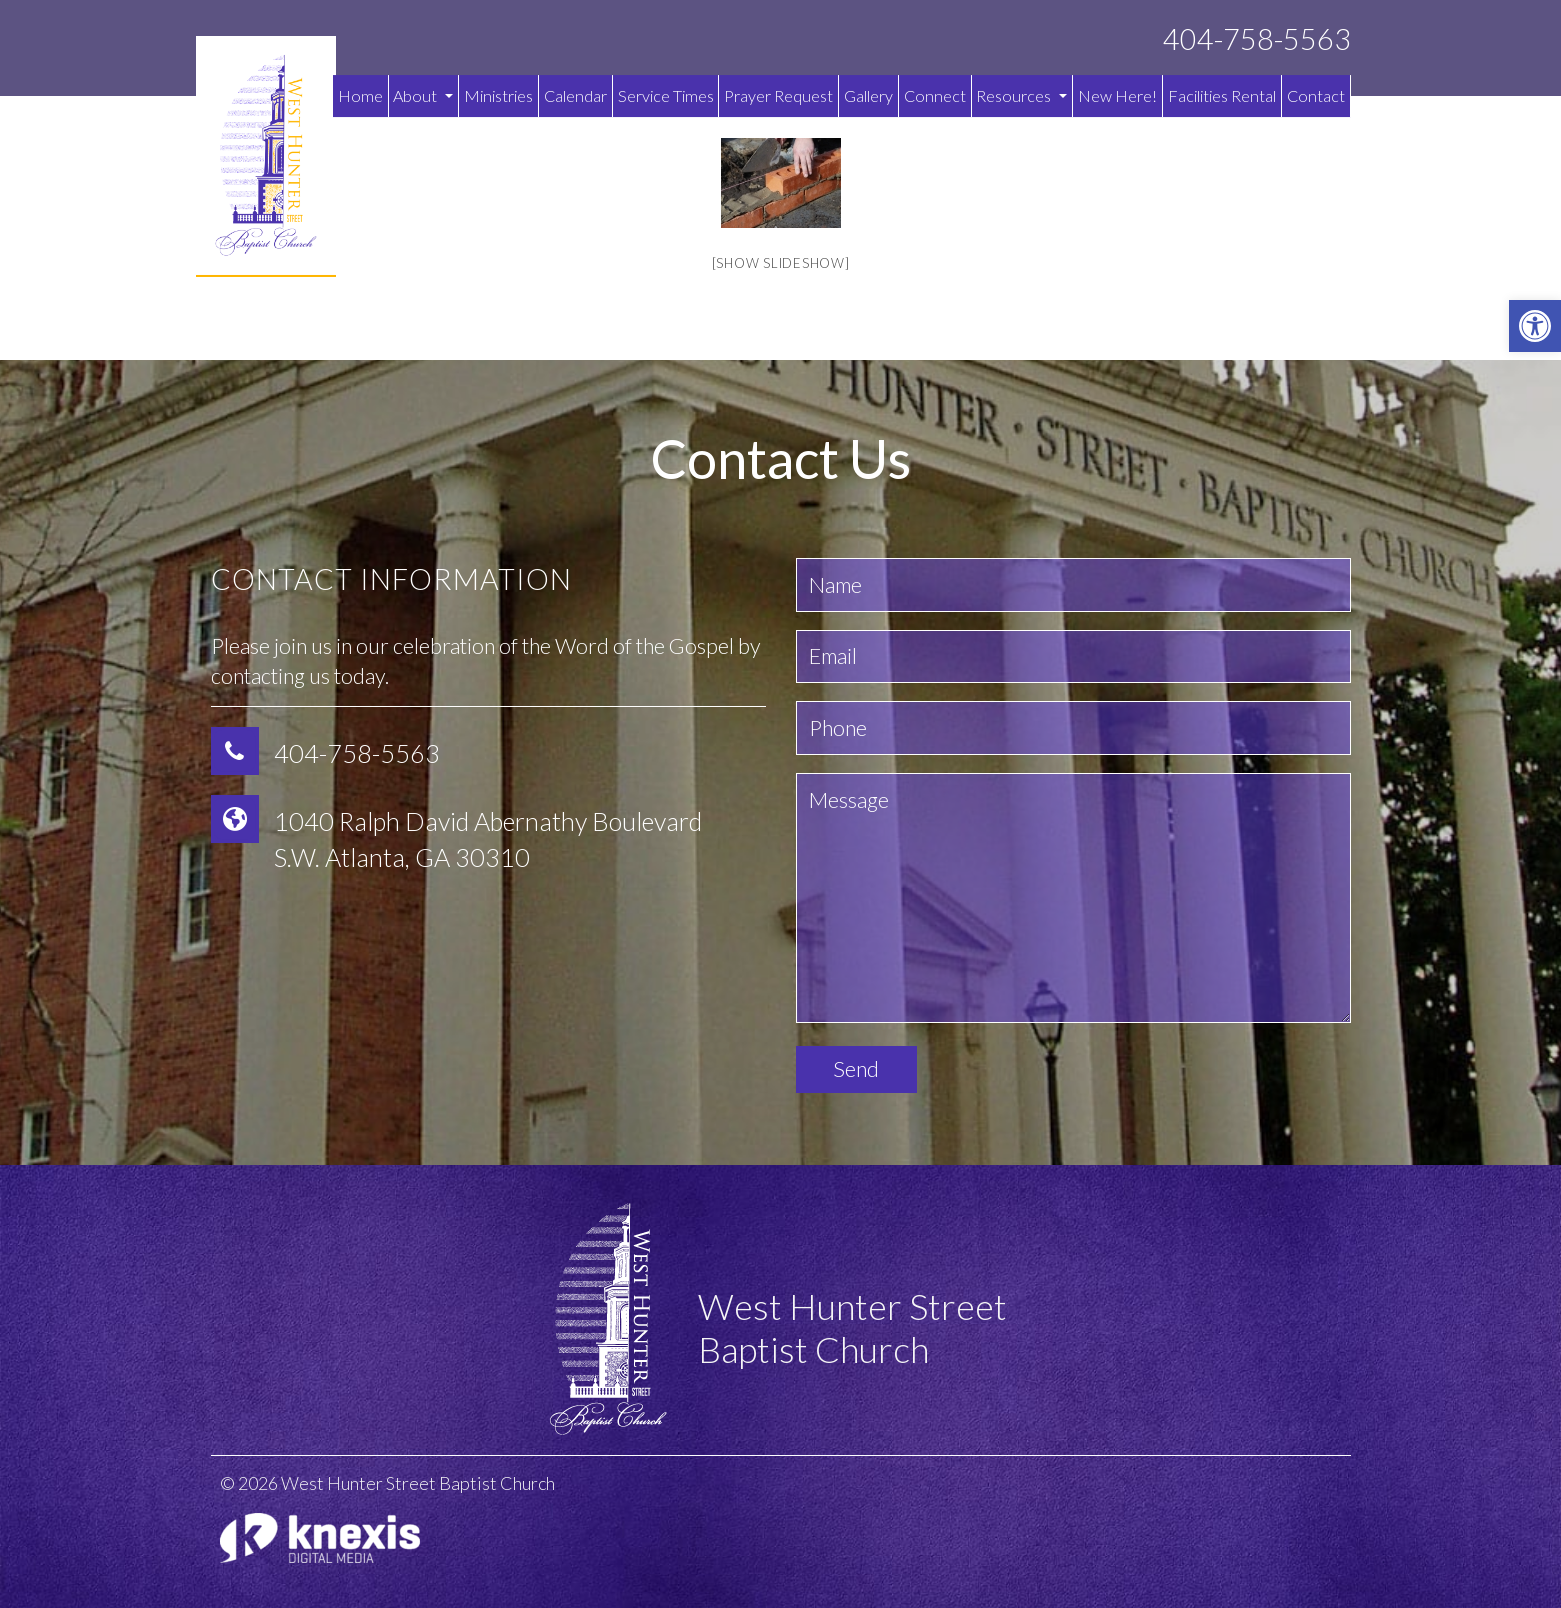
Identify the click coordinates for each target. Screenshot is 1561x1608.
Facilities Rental (1222, 95)
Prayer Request (778, 95)
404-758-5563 (1257, 39)
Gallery (868, 95)
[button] (1535, 326)
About (423, 95)
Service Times (666, 95)
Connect (935, 95)
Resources (1021, 95)
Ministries (498, 95)
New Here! (1117, 95)
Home (360, 95)
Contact (1316, 95)
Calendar (575, 95)
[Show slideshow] (781, 263)
